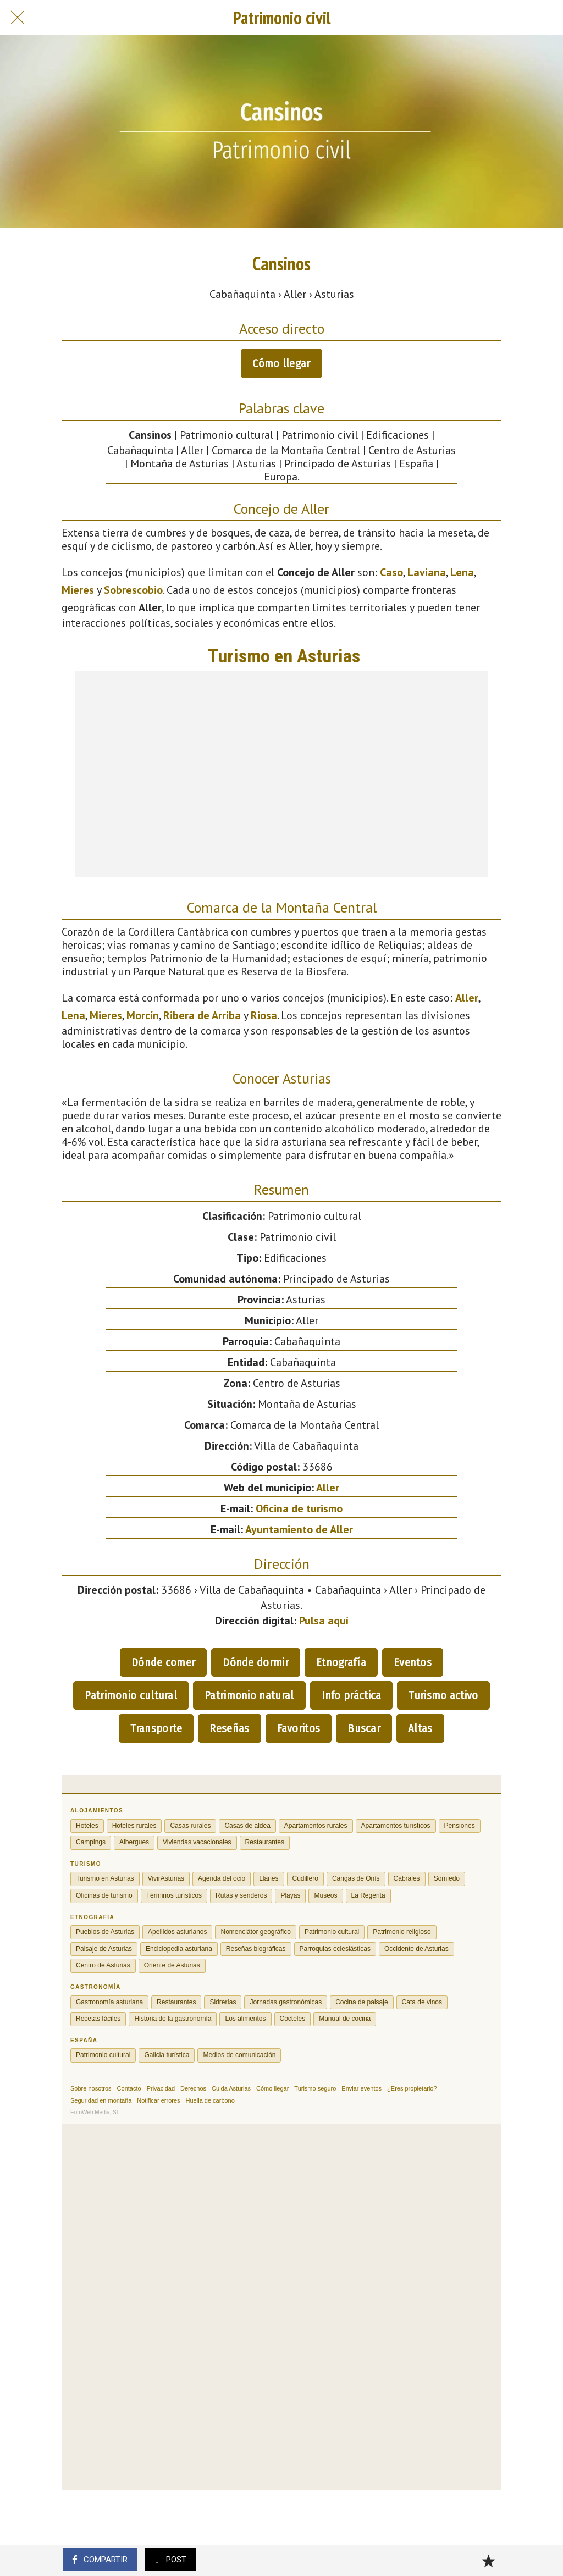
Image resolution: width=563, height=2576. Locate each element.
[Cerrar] (17, 17)
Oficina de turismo (299, 1508)
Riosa (264, 1015)
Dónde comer (163, 1662)
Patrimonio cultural (131, 1695)
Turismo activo (443, 1695)
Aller (466, 998)
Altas (420, 1728)
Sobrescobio (133, 590)
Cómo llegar (281, 363)
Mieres (78, 590)
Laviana (426, 572)
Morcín (142, 1015)
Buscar (363, 1728)
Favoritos (299, 1728)
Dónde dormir (256, 1662)
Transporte (156, 1728)
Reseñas (229, 1728)
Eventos (413, 1662)
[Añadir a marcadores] (488, 2560)
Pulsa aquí (324, 1620)
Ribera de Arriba (202, 1015)
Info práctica (352, 1695)
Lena (462, 572)
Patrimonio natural (249, 1695)
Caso (391, 572)
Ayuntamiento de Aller (299, 1529)
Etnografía (341, 1662)
